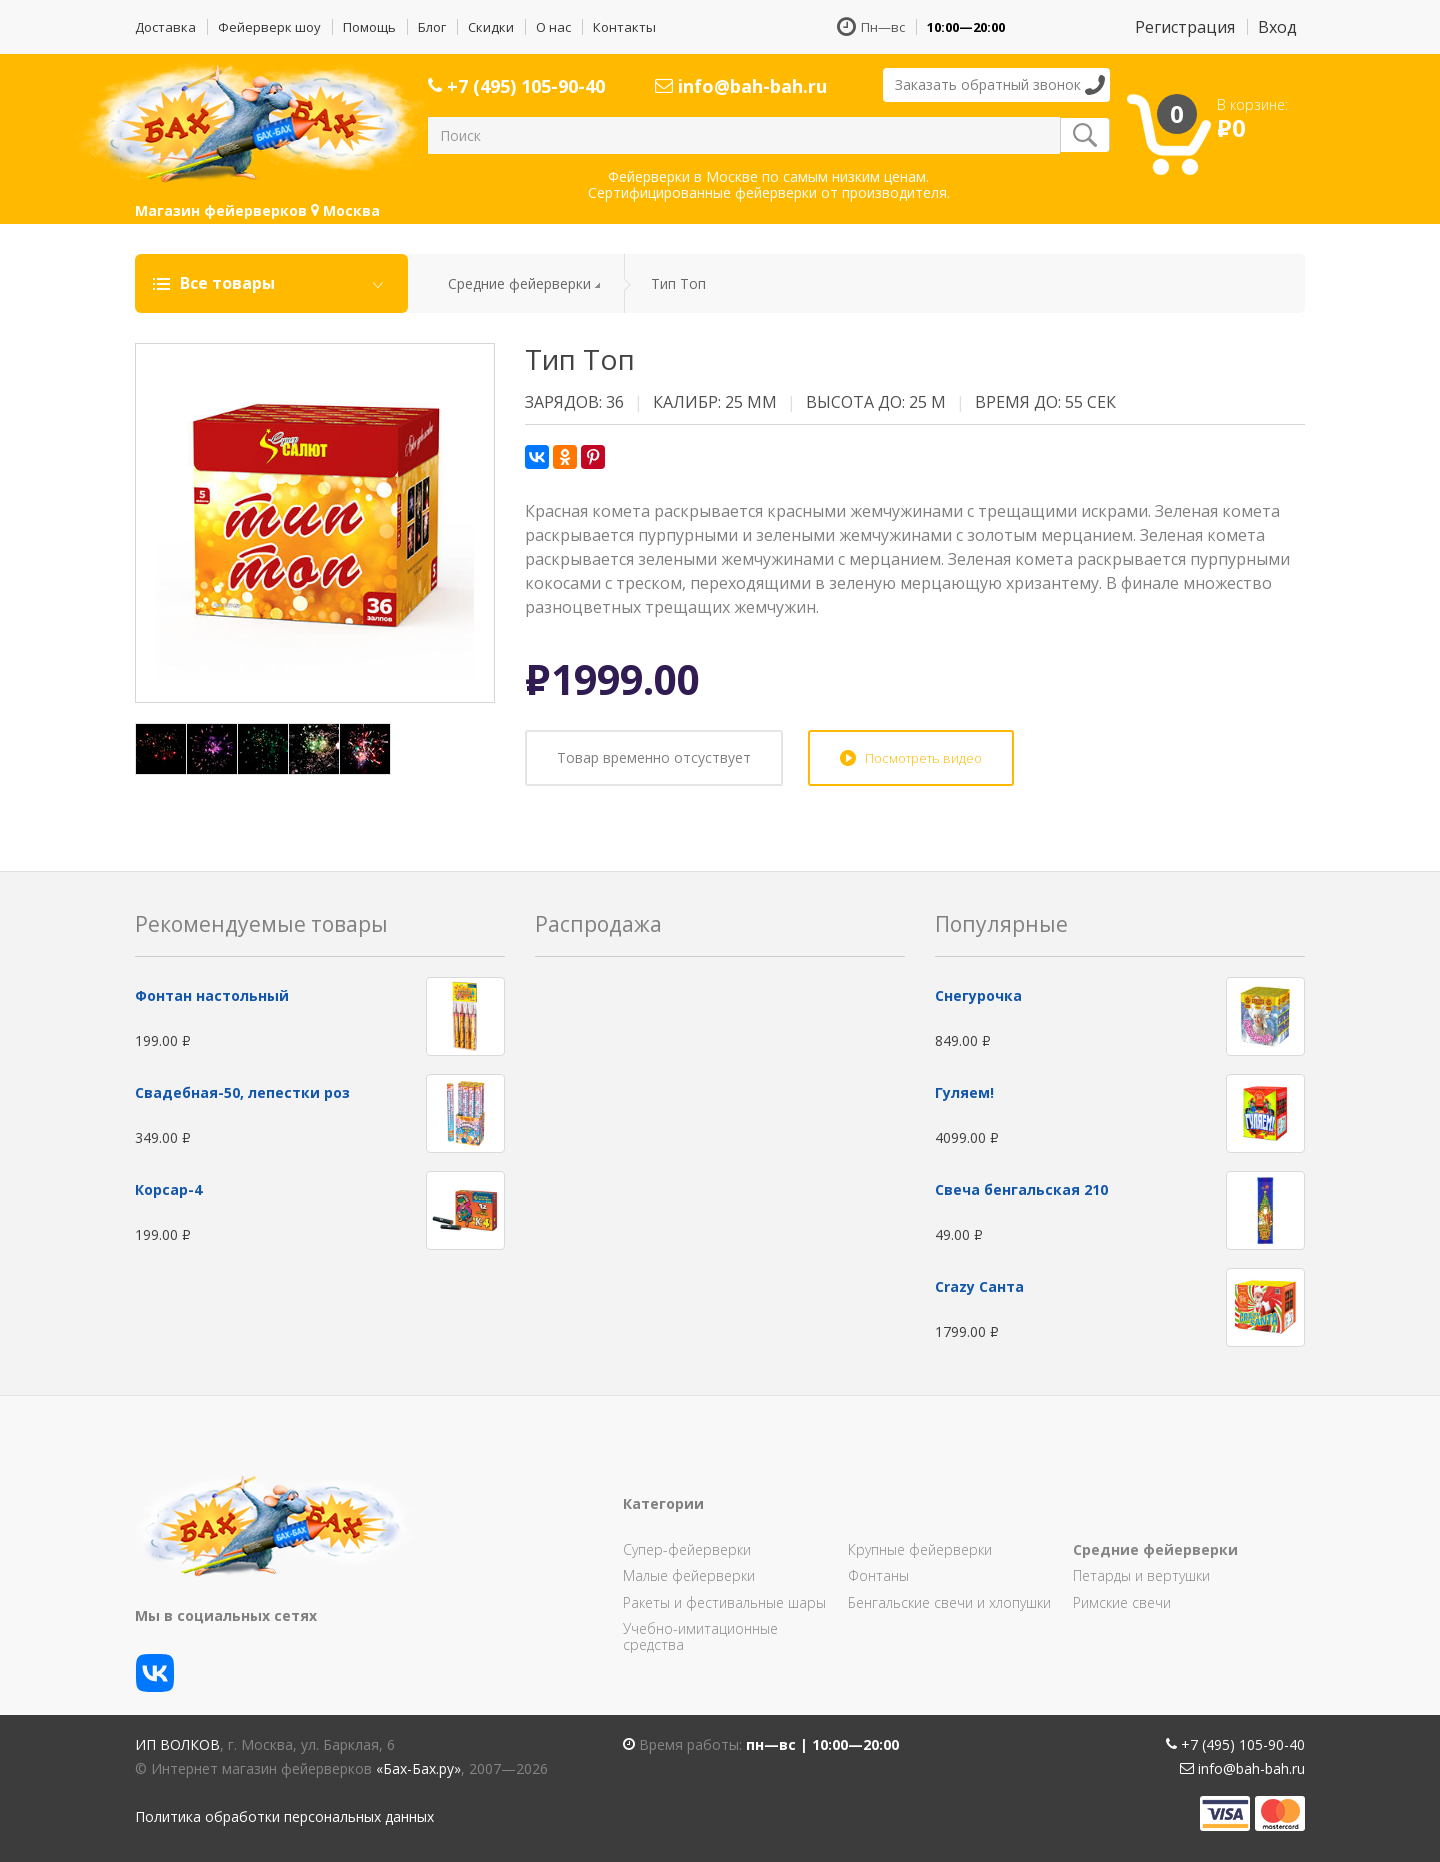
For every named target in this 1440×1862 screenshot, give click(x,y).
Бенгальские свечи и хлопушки (949, 1602)
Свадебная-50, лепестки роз (242, 1092)
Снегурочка (978, 995)
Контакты (624, 27)
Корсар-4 (168, 1189)
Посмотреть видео (923, 758)
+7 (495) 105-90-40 (516, 86)
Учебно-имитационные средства (700, 1636)
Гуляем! (964, 1092)
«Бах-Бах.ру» (418, 1768)
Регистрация (1185, 27)
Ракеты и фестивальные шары (724, 1602)
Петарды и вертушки (1141, 1575)
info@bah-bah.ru (741, 86)
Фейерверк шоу (269, 27)
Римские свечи (1122, 1602)
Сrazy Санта (979, 1286)
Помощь (369, 27)
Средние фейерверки (519, 283)
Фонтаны (878, 1575)
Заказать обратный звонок (988, 84)
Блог (432, 27)
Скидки (491, 27)
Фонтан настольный (212, 995)
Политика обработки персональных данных (284, 1816)
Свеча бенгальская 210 (1021, 1189)
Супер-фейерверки (687, 1549)
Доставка (165, 27)
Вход (1277, 27)
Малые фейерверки (689, 1575)
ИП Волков (177, 1744)
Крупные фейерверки (920, 1549)
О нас (553, 27)
